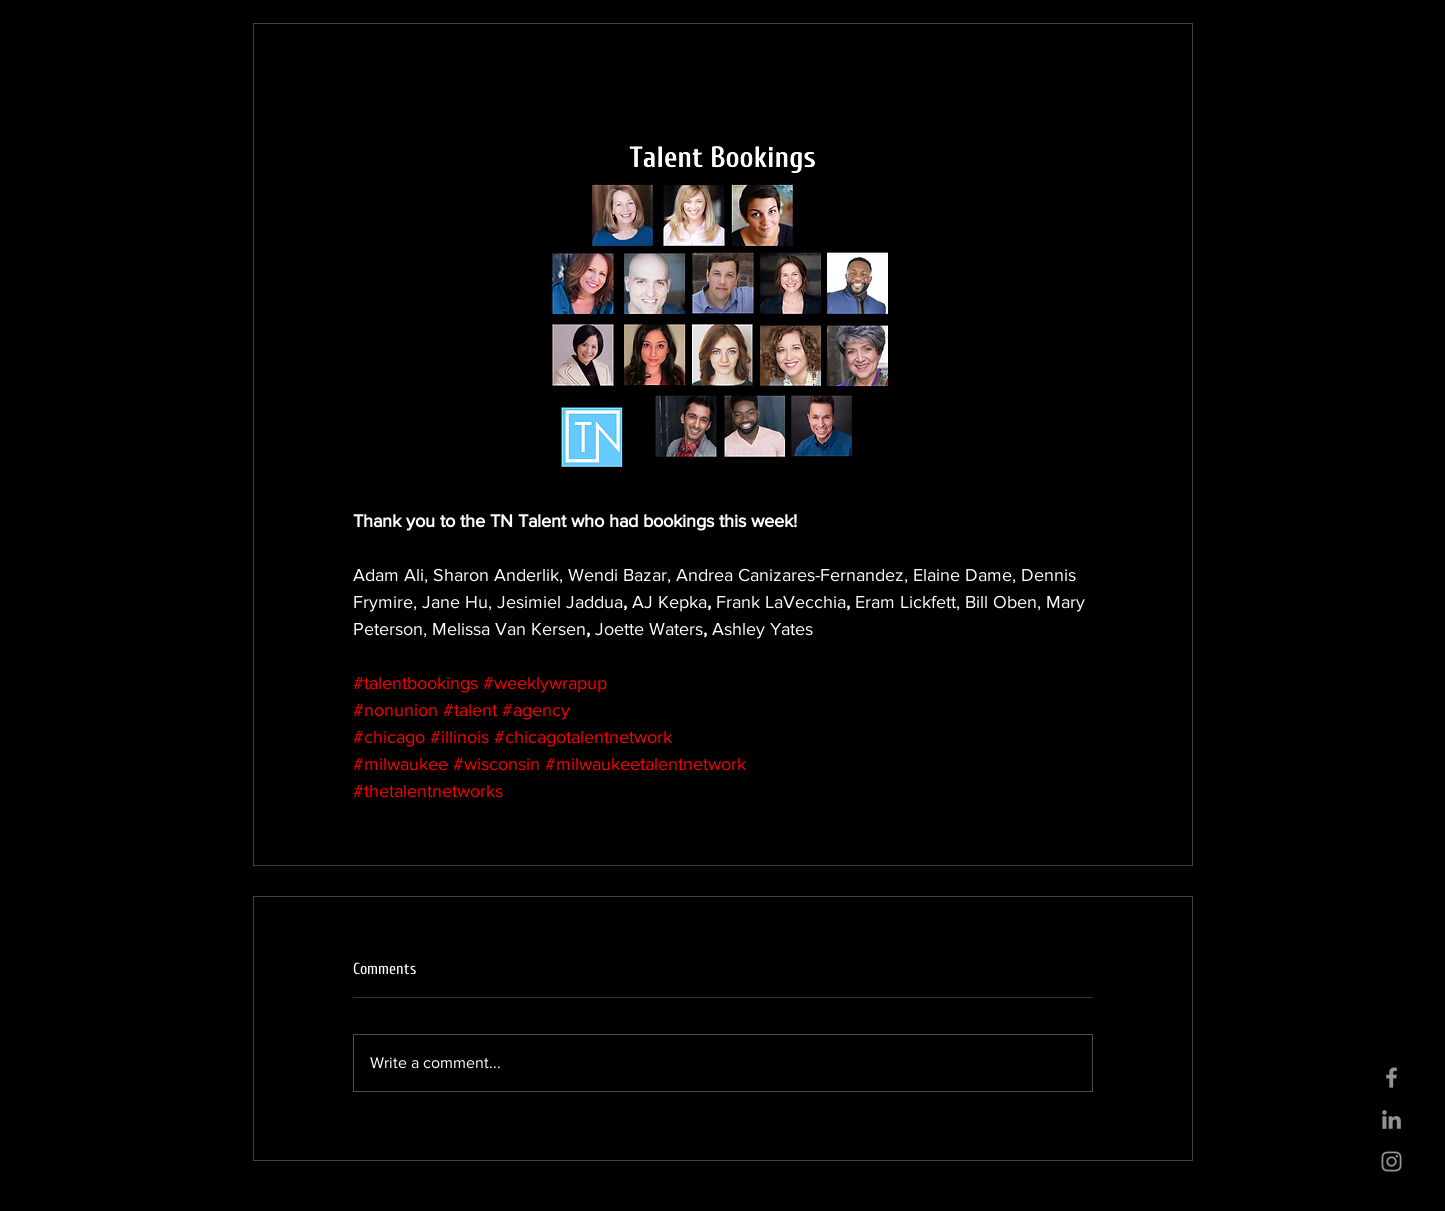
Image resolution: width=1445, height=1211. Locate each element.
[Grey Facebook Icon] (1391, 1077)
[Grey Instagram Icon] (1391, 1161)
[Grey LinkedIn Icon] (1391, 1119)
